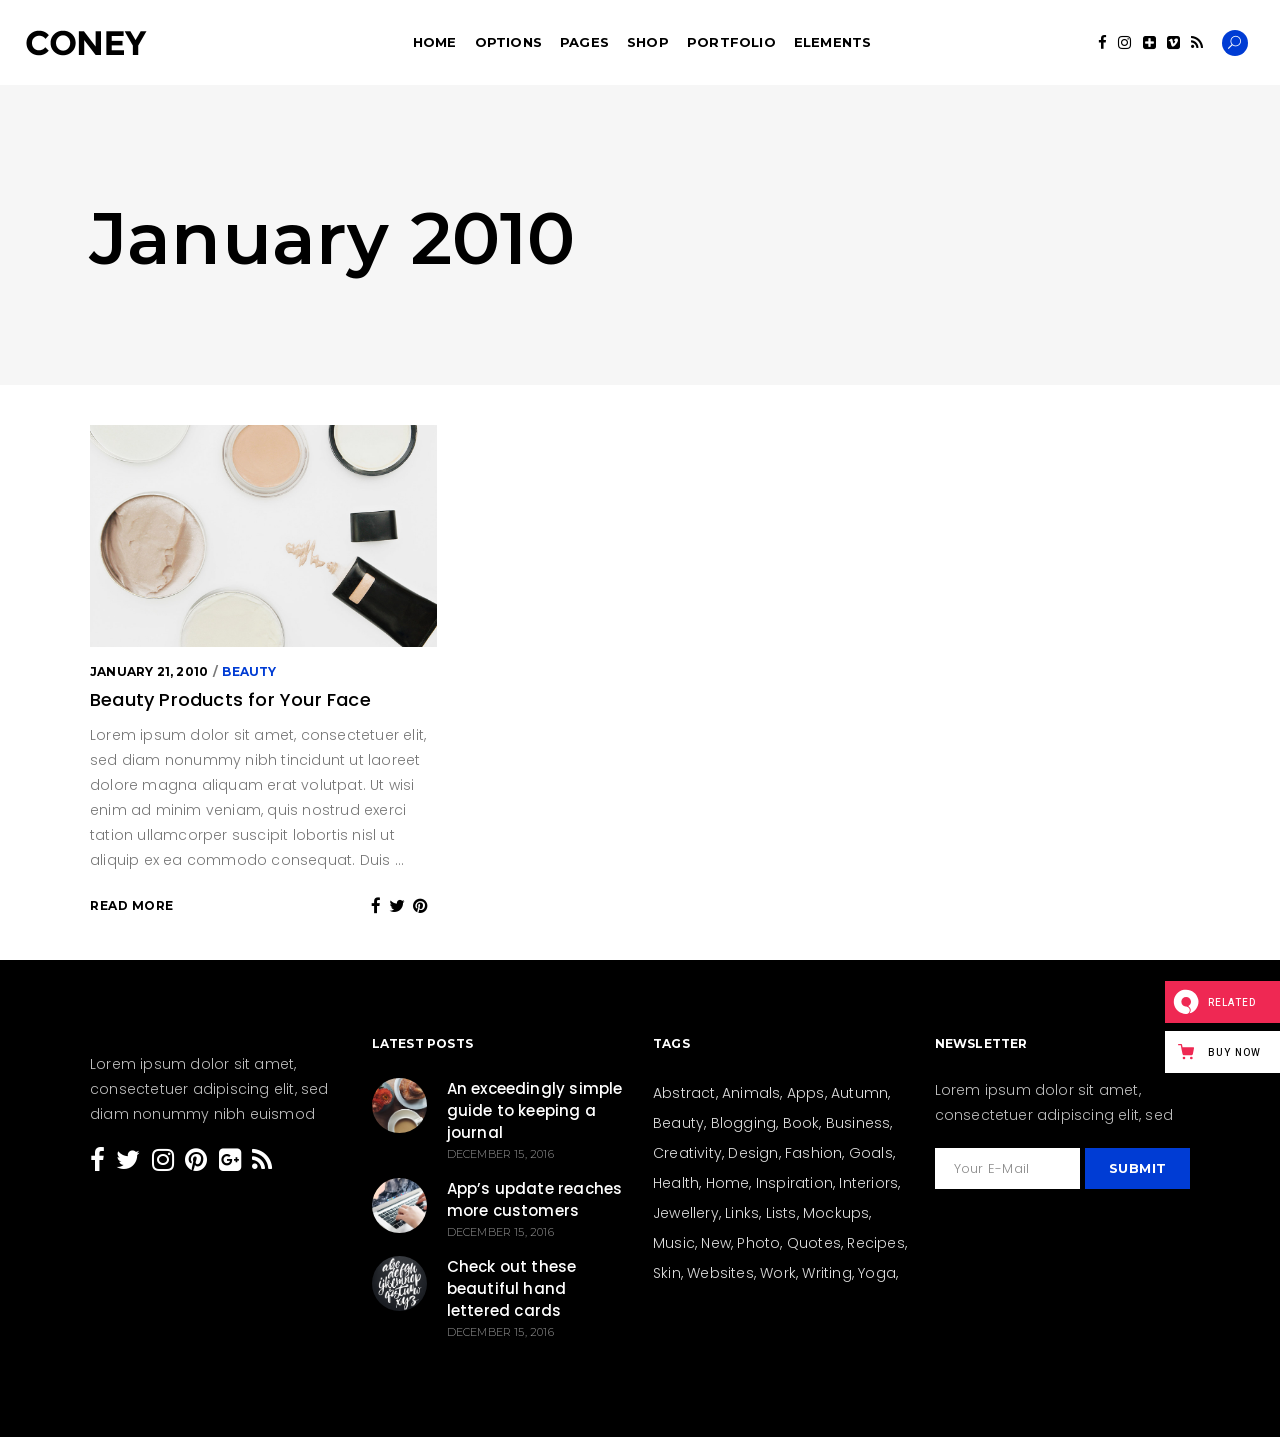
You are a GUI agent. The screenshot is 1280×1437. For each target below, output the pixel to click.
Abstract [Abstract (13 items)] (684, 1093)
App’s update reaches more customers (535, 1199)
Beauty (249, 671)
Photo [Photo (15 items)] (758, 1243)
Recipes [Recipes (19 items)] (875, 1243)
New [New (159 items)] (716, 1243)
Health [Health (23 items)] (676, 1183)
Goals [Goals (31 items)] (871, 1153)
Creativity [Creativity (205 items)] (687, 1153)
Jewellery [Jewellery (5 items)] (686, 1213)
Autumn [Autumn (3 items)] (859, 1093)
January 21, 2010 (149, 671)
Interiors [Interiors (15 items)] (868, 1183)
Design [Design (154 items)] (753, 1153)
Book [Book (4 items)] (801, 1123)
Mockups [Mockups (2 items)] (836, 1213)
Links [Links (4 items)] (742, 1213)
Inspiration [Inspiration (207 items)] (794, 1183)
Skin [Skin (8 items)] (667, 1273)
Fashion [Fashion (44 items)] (813, 1153)
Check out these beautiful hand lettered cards (512, 1288)
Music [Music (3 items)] (674, 1243)
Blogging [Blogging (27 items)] (744, 1123)
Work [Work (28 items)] (778, 1273)
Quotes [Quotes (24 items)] (814, 1243)
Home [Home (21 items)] (728, 1183)
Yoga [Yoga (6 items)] (877, 1273)
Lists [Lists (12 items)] (781, 1213)
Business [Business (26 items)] (858, 1123)
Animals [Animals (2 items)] (751, 1093)
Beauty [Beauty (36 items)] (678, 1123)
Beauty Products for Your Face (230, 699)
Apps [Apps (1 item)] (806, 1093)
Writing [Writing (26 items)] (826, 1273)
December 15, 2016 (500, 1154)
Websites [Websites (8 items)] (720, 1273)
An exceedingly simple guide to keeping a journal (535, 1110)
